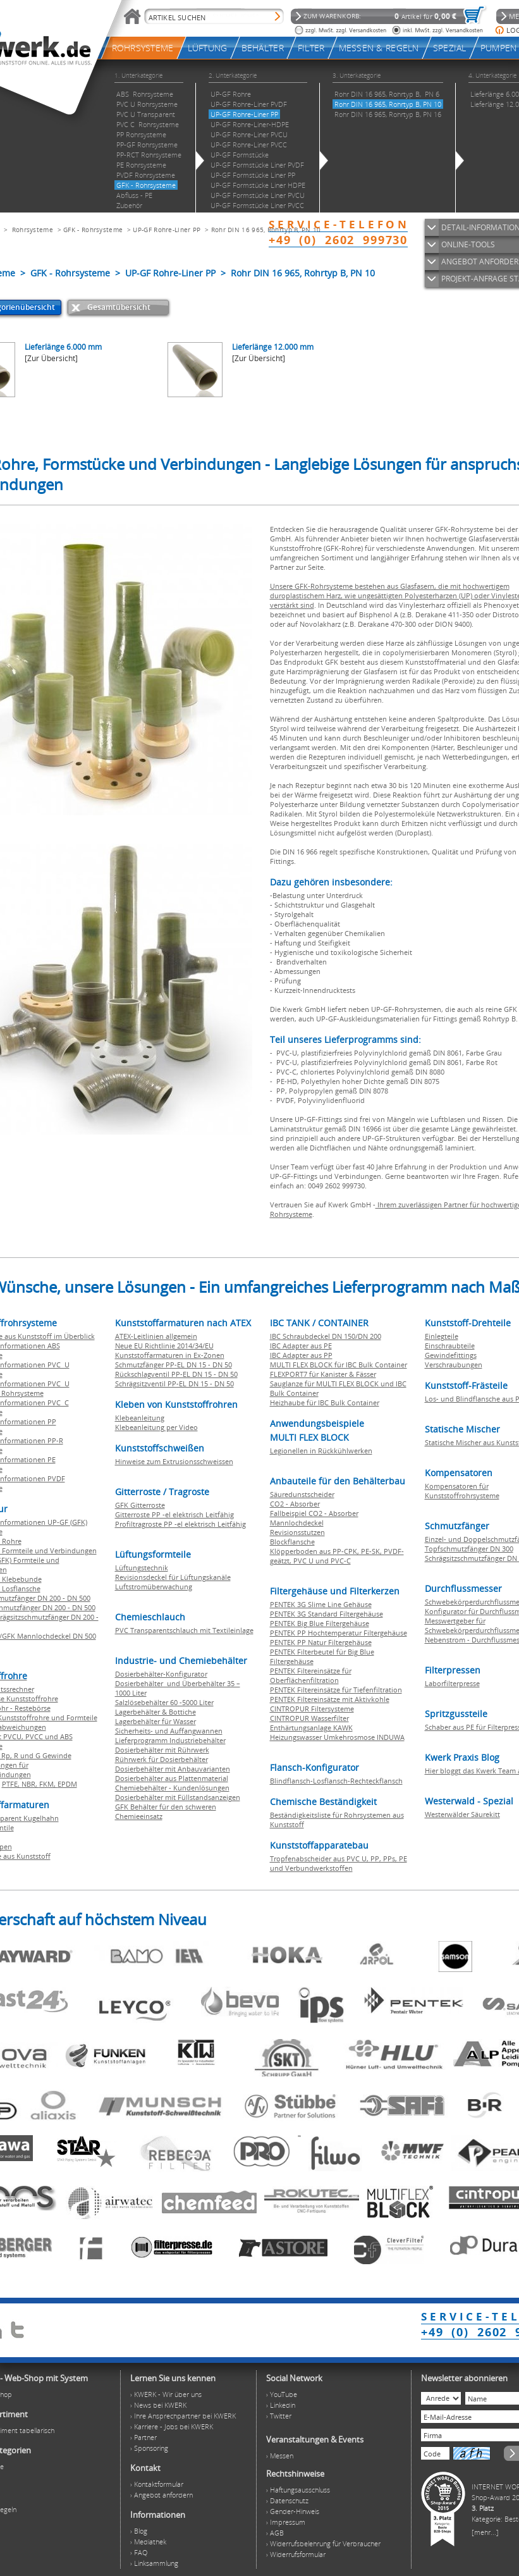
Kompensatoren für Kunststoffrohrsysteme (462, 1490)
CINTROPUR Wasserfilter (309, 1718)
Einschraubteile (450, 1345)
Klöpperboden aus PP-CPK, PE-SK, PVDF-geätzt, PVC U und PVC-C (337, 1555)
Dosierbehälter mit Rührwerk (162, 1749)
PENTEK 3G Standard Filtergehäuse (326, 1613)
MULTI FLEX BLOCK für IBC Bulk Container (338, 1364)
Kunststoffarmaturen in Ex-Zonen (169, 1355)
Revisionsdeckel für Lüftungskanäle (173, 1577)
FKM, (48, 1784)
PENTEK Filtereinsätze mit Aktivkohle (329, 1699)
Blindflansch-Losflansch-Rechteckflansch (336, 1780)
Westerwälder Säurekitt (462, 1814)
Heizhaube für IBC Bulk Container (324, 1402)
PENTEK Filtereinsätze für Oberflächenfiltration (310, 1675)
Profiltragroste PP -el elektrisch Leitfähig (180, 1524)
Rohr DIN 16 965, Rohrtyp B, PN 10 (266, 229)
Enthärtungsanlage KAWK (311, 1727)
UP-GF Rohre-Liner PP (166, 229)
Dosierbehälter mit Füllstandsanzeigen (177, 1797)
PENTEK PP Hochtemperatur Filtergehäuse (338, 1632)
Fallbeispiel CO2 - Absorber (314, 1513)
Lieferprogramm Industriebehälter (170, 1740)
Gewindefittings (451, 1355)
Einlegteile (441, 1336)
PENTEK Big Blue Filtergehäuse (319, 1623)
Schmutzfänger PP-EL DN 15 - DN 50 (173, 1364)
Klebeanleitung (139, 1417)
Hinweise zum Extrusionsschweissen (174, 1461)
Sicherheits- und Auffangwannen (169, 1730)
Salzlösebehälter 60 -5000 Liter (164, 1702)
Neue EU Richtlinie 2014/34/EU (164, 1345)
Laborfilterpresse (452, 1683)
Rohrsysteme (32, 229)
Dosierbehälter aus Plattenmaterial (171, 1778)
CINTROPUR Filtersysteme (312, 1708)
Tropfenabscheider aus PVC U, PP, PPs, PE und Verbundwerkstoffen (338, 1863)
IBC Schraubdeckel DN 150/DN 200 (325, 1336)
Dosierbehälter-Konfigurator (161, 1674)
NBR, (30, 1784)
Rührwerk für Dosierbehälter (161, 1759)
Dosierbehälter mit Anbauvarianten (172, 1768)
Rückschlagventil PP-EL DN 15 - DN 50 (176, 1374)
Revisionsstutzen (297, 1532)
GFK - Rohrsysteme (93, 229)
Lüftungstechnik (141, 1567)
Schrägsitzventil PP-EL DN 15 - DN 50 (174, 1383)
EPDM (67, 1784)
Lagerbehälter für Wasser (155, 1721)
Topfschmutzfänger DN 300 (469, 1548)
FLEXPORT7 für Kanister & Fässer (323, 1374)
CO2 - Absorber (295, 1503)
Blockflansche (292, 1541)
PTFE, (11, 1784)
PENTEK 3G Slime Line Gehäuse (321, 1604)
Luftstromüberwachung (153, 1586)
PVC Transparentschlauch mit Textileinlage (184, 1630)
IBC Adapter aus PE (301, 1345)
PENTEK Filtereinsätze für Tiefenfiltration (336, 1689)
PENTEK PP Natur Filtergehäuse (321, 1642)
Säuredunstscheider (302, 1494)
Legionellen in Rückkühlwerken (321, 1450)
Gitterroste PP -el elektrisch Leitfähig (174, 1514)
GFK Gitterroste (140, 1505)
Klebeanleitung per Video (156, 1427)
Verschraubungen (453, 1364)
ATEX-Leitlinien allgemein (156, 1336)
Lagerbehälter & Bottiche (155, 1711)
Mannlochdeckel (297, 1522)
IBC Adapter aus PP (301, 1355)
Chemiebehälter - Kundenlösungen (172, 1787)
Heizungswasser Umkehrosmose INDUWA (337, 1737)
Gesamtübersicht (118, 307)
